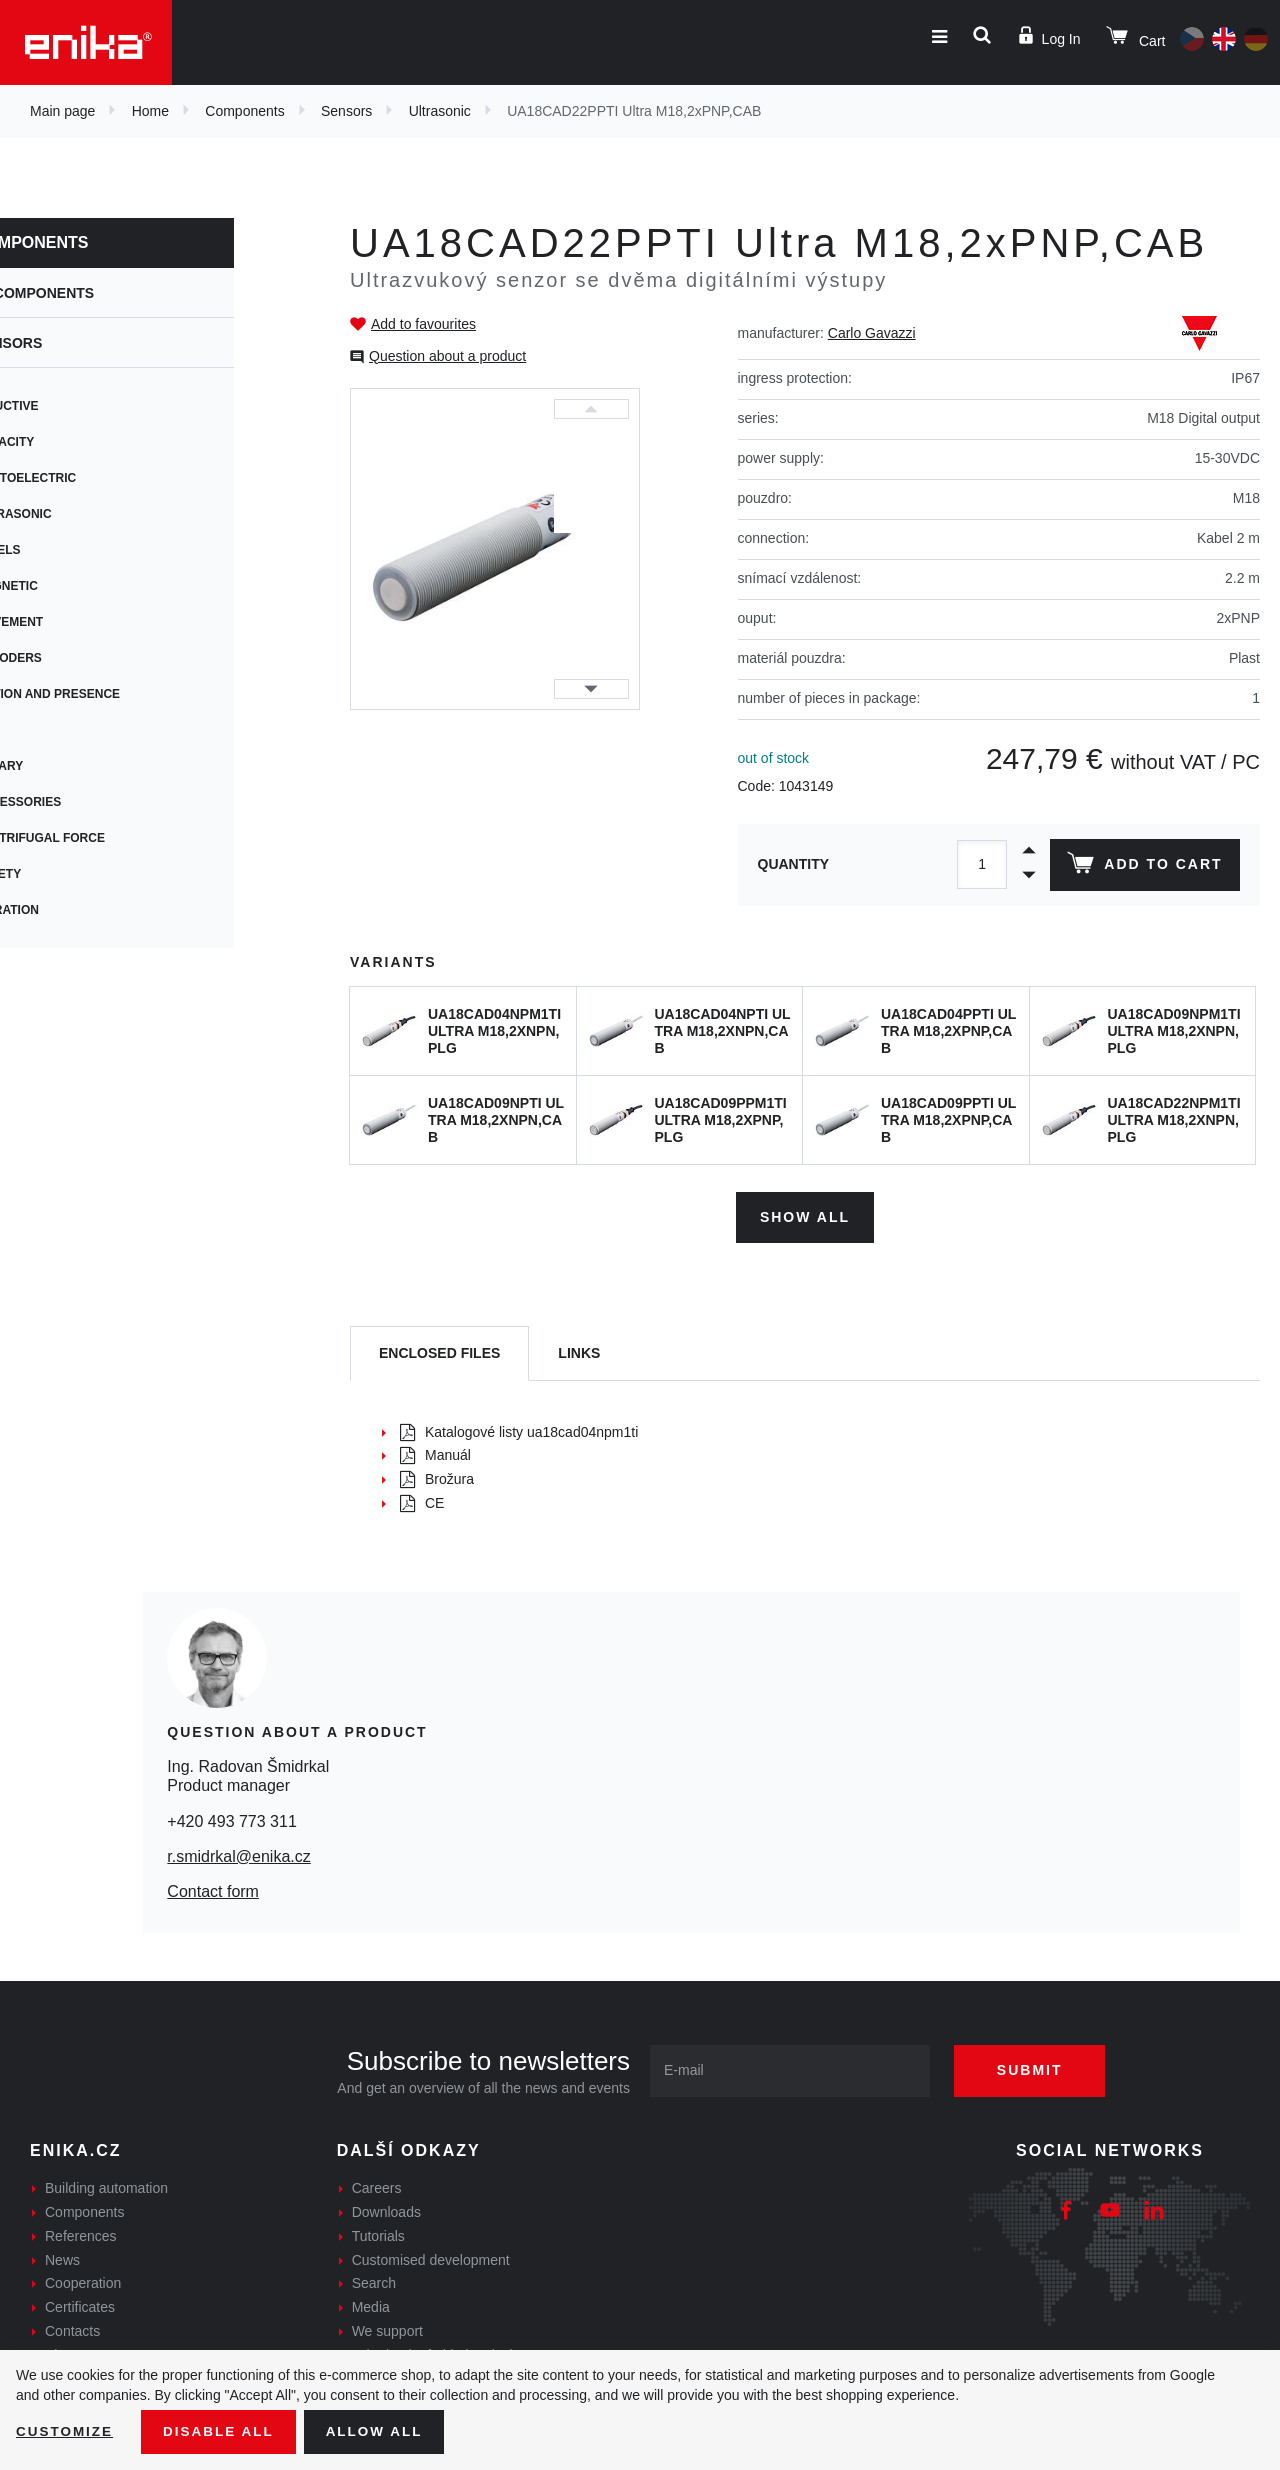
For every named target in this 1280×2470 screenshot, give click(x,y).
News (62, 2257)
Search (374, 2281)
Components (244, 111)
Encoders (74, 658)
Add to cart (1143, 867)
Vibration (72, 910)
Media (371, 2305)
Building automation (106, 2186)
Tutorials (378, 2234)
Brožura (437, 1477)
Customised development (431, 2257)
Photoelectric (91, 478)
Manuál (435, 1453)
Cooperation (83, 2281)
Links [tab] (579, 1350)
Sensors (346, 111)
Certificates (80, 2305)
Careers (377, 2186)
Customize (66, 2431)
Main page (62, 111)
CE (422, 1501)
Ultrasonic (440, 111)
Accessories (83, 802)
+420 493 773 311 (231, 1818)
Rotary (64, 766)
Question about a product (447, 356)
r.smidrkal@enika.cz (238, 1854)
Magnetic (72, 586)
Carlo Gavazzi (872, 333)
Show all (805, 1214)
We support (387, 2329)
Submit (1037, 2068)
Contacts (72, 2329)
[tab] (439, 1351)
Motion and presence (113, 694)
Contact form (213, 1889)
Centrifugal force (105, 838)
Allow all (382, 2431)
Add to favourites (423, 324)
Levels (63, 550)
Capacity (70, 442)
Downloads (386, 2210)
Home (150, 111)
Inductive (72, 406)
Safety (63, 874)
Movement (74, 622)
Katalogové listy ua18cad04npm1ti (519, 1429)
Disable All (223, 2431)
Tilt (52, 730)
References (81, 2234)
